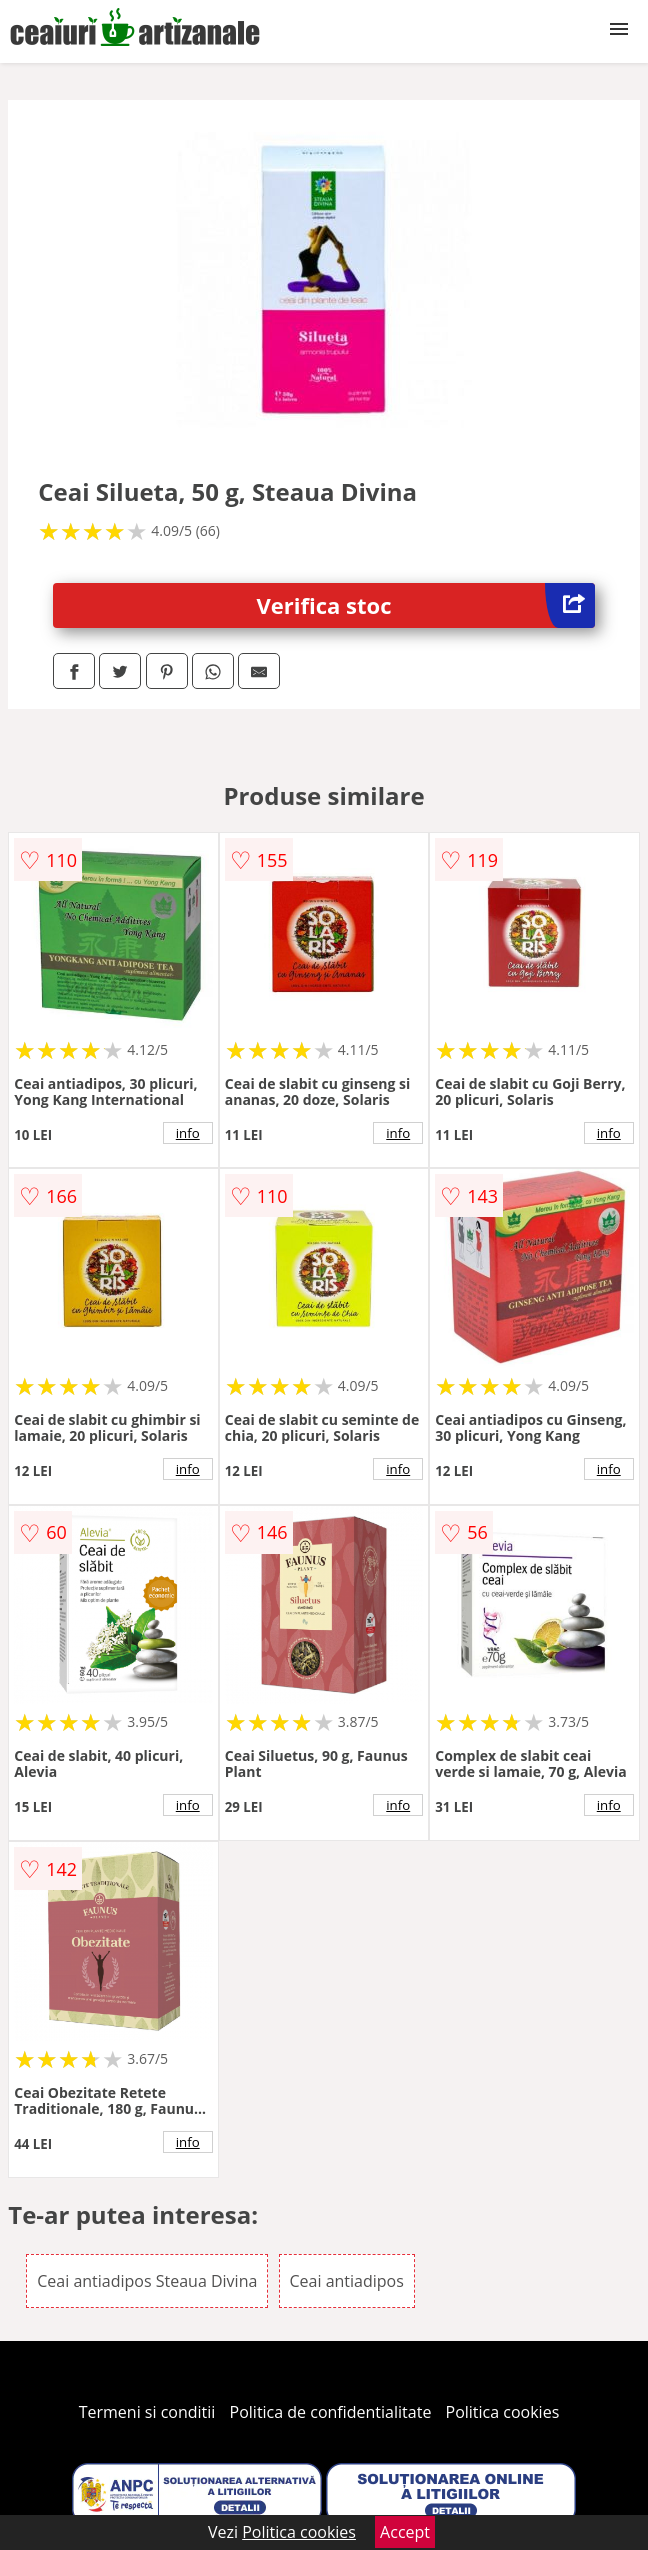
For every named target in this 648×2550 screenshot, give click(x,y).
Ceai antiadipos (347, 2281)
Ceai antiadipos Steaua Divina (147, 2281)
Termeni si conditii (147, 2412)
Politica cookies (503, 2412)
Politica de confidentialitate (331, 2412)
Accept (405, 2532)
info (188, 1133)
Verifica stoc (426, 605)
